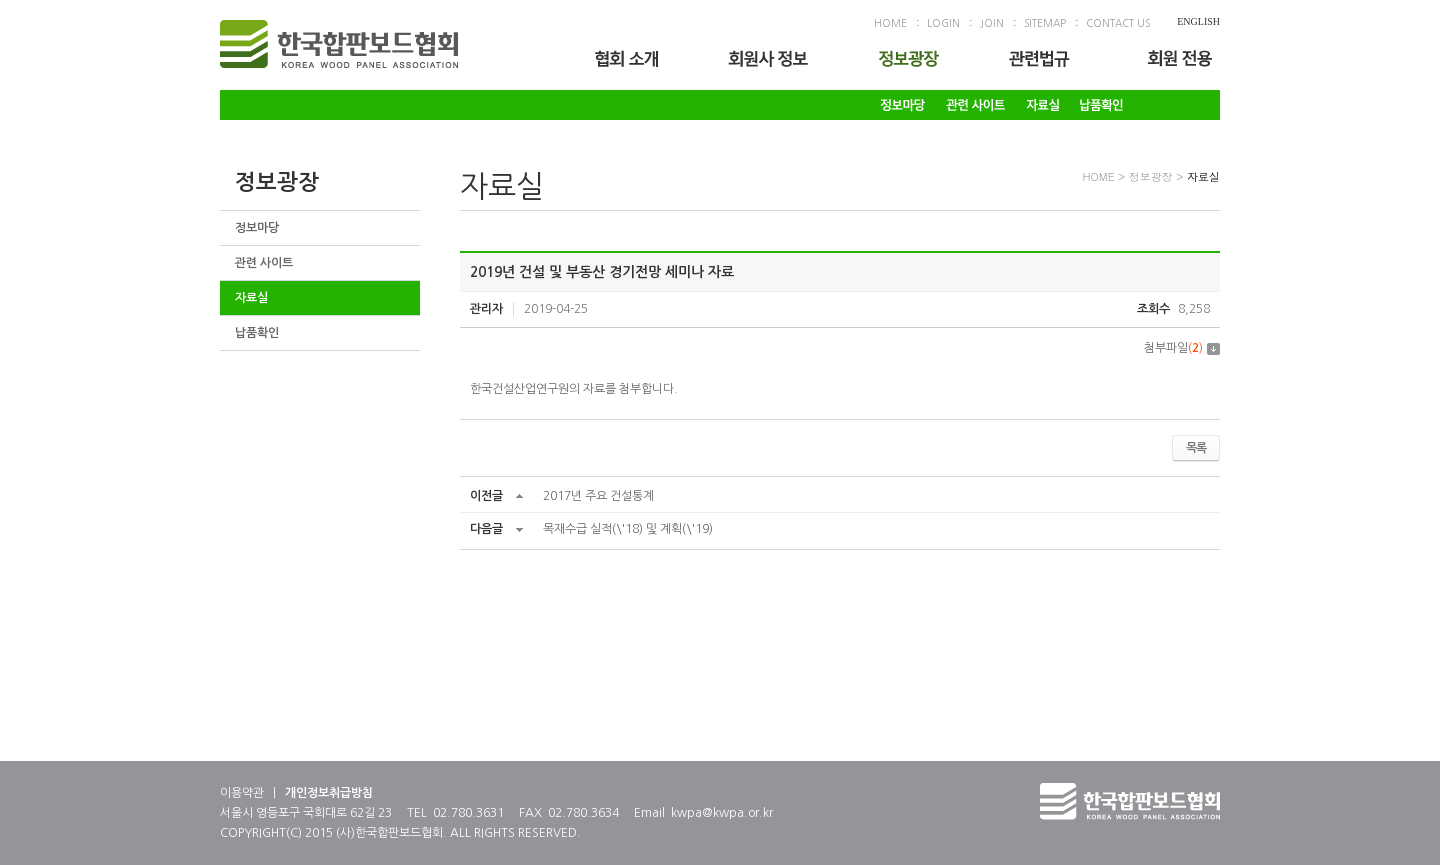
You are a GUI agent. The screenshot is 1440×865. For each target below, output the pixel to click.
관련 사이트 (264, 263)
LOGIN (943, 23)
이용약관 (242, 793)
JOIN (992, 23)
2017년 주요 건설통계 (598, 496)
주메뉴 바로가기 (0, 0)
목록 (1196, 448)
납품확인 (257, 333)
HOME (890, 23)
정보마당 (257, 228)
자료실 (251, 298)
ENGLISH (1198, 21)
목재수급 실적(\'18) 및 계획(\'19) (628, 529)
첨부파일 (1182, 348)
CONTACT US (1118, 23)
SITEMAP (1045, 23)
